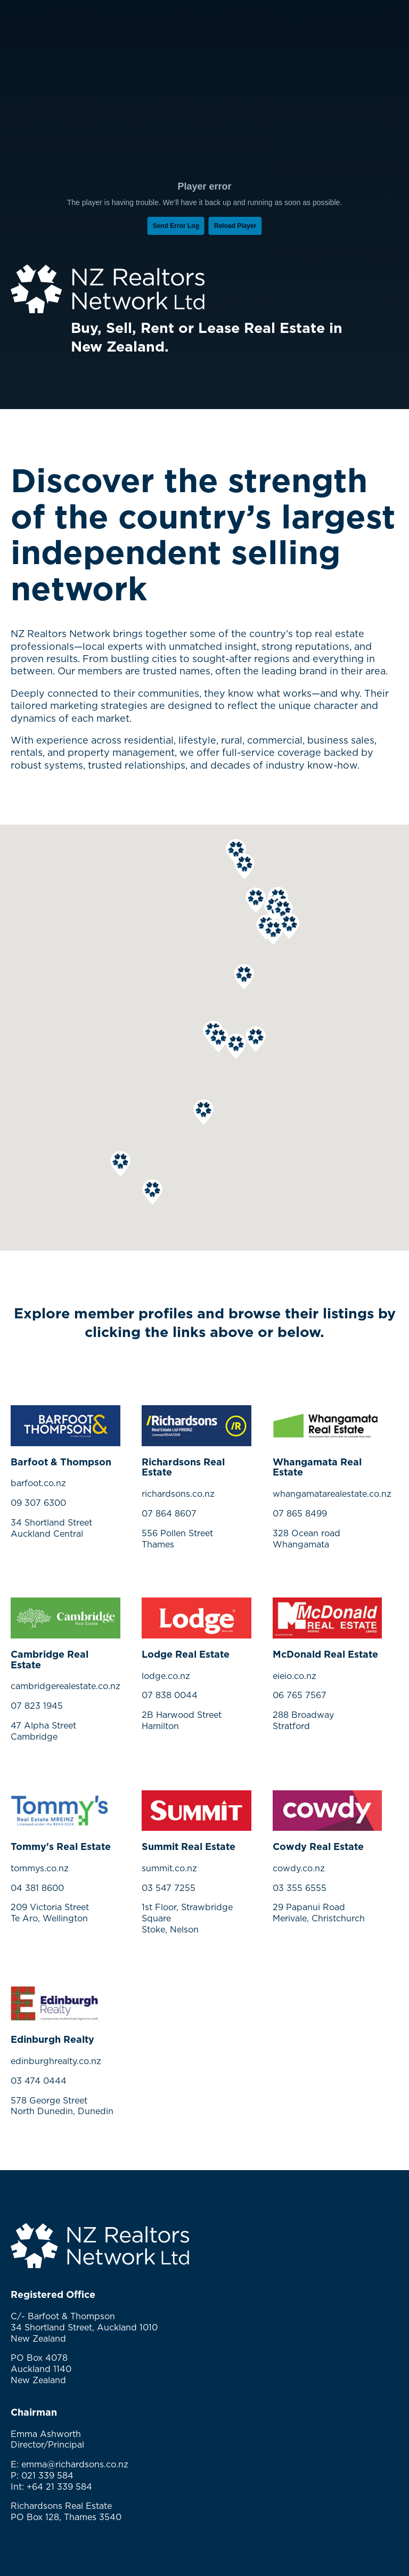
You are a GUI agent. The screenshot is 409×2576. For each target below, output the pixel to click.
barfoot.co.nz (38, 1483)
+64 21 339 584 (59, 2486)
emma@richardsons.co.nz (74, 2464)
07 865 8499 (300, 1513)
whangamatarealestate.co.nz (332, 1493)
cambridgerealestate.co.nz (65, 1686)
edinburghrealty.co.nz (56, 2061)
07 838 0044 (170, 1695)
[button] (256, 900)
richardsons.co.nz (178, 1493)
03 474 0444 (39, 2080)
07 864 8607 (169, 1513)
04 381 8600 (37, 1888)
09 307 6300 (38, 1503)
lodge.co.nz (166, 1676)
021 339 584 (47, 2475)
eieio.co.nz (294, 1676)
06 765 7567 (299, 1695)
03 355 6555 (299, 1888)
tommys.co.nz (40, 1868)
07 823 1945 (37, 1705)
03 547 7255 (168, 1888)
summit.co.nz (169, 1868)
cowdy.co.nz (299, 1868)
